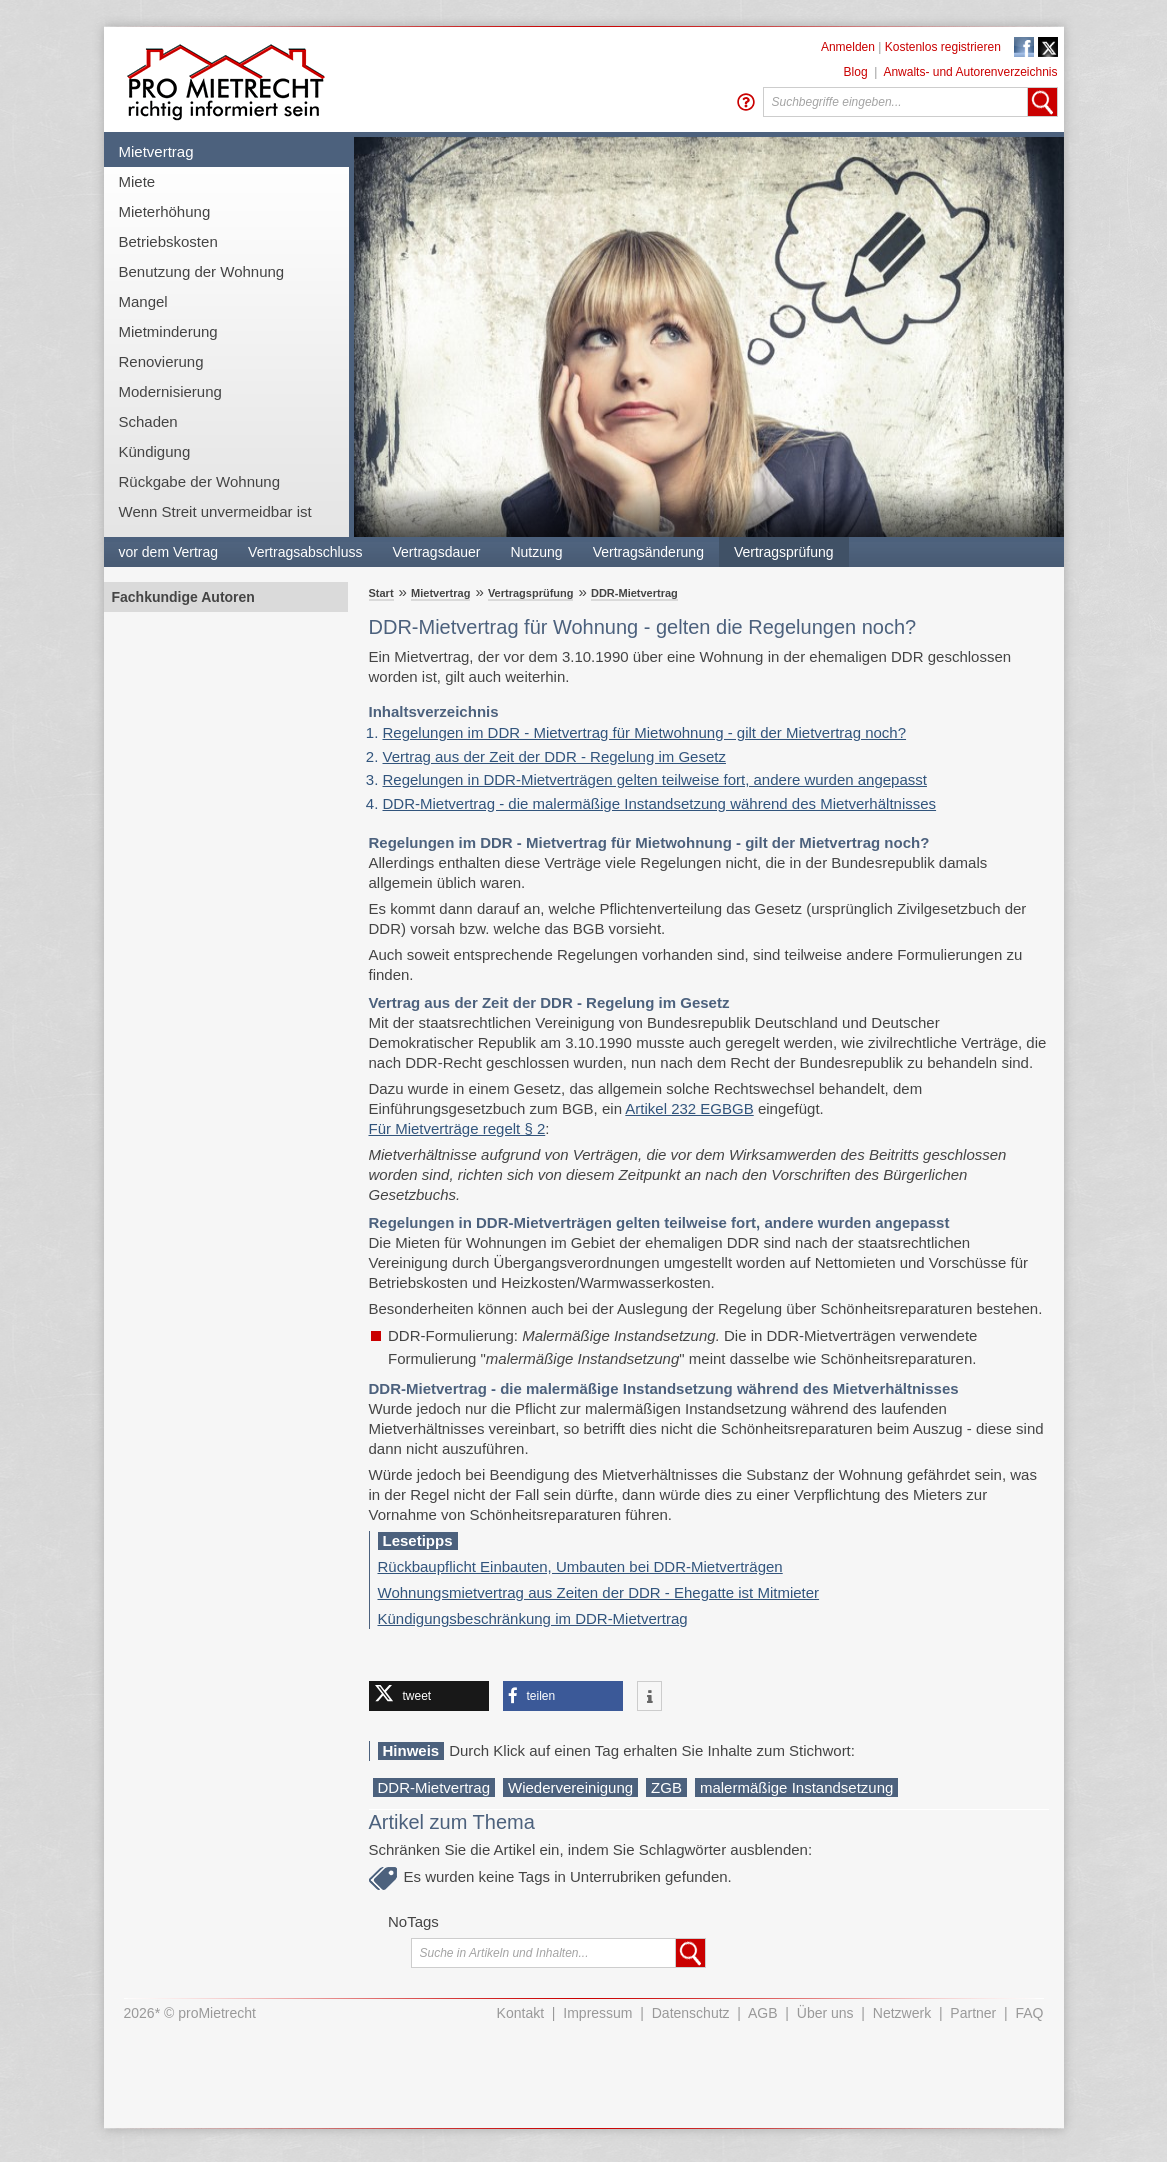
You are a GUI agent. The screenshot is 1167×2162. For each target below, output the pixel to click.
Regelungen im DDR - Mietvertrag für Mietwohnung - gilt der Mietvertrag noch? (645, 732)
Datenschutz (691, 2013)
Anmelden (848, 47)
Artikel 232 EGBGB (689, 1108)
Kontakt (520, 2013)
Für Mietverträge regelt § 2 (457, 1128)
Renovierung (161, 361)
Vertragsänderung (648, 552)
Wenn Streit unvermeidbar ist (215, 511)
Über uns (825, 2013)
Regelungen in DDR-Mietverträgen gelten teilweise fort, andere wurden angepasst (655, 779)
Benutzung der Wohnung (202, 271)
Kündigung (155, 451)
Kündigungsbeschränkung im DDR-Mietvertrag (533, 1618)
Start (381, 593)
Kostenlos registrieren (943, 47)
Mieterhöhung (165, 211)
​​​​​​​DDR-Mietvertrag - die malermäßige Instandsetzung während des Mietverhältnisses (660, 803)
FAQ (1029, 2013)
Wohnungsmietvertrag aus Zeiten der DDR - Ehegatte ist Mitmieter (599, 1592)
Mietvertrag (156, 151)
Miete (137, 181)
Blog (856, 72)
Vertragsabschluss (305, 552)
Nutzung (536, 552)
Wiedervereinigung (570, 1787)
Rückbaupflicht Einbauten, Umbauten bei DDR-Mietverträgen (580, 1566)
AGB (763, 2013)
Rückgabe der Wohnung (200, 481)
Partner (973, 2013)
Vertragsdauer (437, 552)
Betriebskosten (168, 241)
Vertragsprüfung (784, 552)
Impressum (597, 2013)
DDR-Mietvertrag (634, 593)
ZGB (666, 1787)
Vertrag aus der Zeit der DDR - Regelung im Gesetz (554, 756)
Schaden (148, 421)
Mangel (143, 301)
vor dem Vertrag (169, 552)
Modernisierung (170, 391)
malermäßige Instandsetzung (796, 1787)
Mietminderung (168, 331)
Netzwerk (902, 2013)
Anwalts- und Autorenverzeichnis (970, 72)
